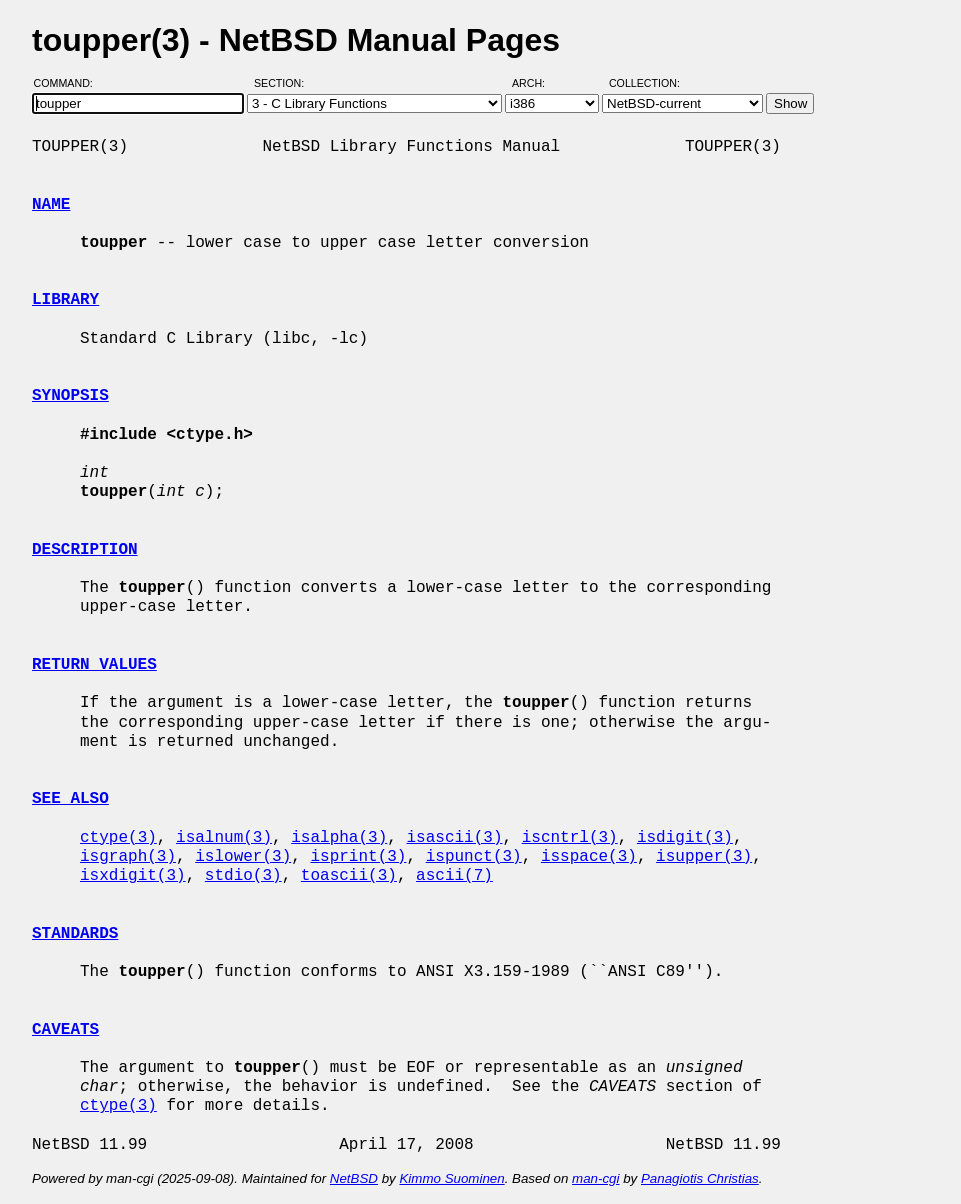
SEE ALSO (70, 799)
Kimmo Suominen (451, 1178)
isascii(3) (454, 838)
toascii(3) (349, 876)
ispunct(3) (474, 857)
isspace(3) (589, 857)
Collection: (644, 83)
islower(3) (243, 857)
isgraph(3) (128, 857)
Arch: (537, 83)
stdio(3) (243, 876)
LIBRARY (65, 300)
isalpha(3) (339, 838)
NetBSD (354, 1178)
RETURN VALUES (94, 665)
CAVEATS (65, 1030)
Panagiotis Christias (700, 1178)
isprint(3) (358, 857)
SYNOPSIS (70, 396)
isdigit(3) (685, 838)
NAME (51, 205)
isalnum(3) (224, 838)
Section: (283, 83)
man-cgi (595, 1178)
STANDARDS (75, 934)
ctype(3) (118, 838)
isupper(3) (704, 857)
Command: (69, 83)
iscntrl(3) (570, 838)
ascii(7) (454, 876)
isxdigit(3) (133, 876)
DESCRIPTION (85, 550)
